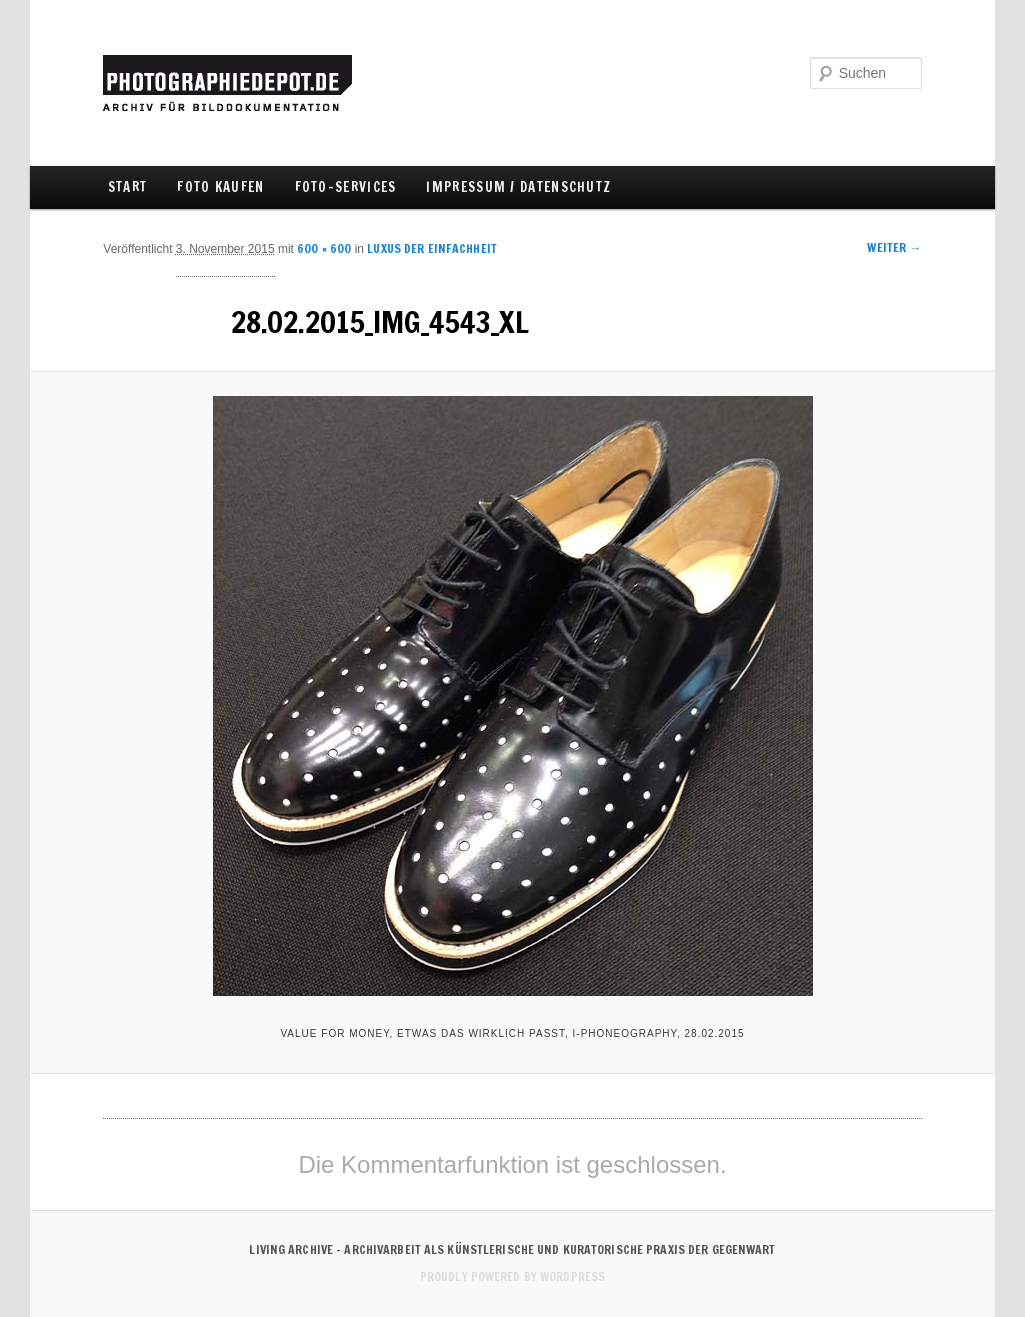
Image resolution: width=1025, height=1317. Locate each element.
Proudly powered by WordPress (512, 1276)
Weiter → (894, 247)
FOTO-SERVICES (346, 187)
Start (128, 187)
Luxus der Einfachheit (432, 248)
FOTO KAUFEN (220, 187)
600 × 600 (324, 248)
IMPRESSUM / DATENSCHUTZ (518, 187)
